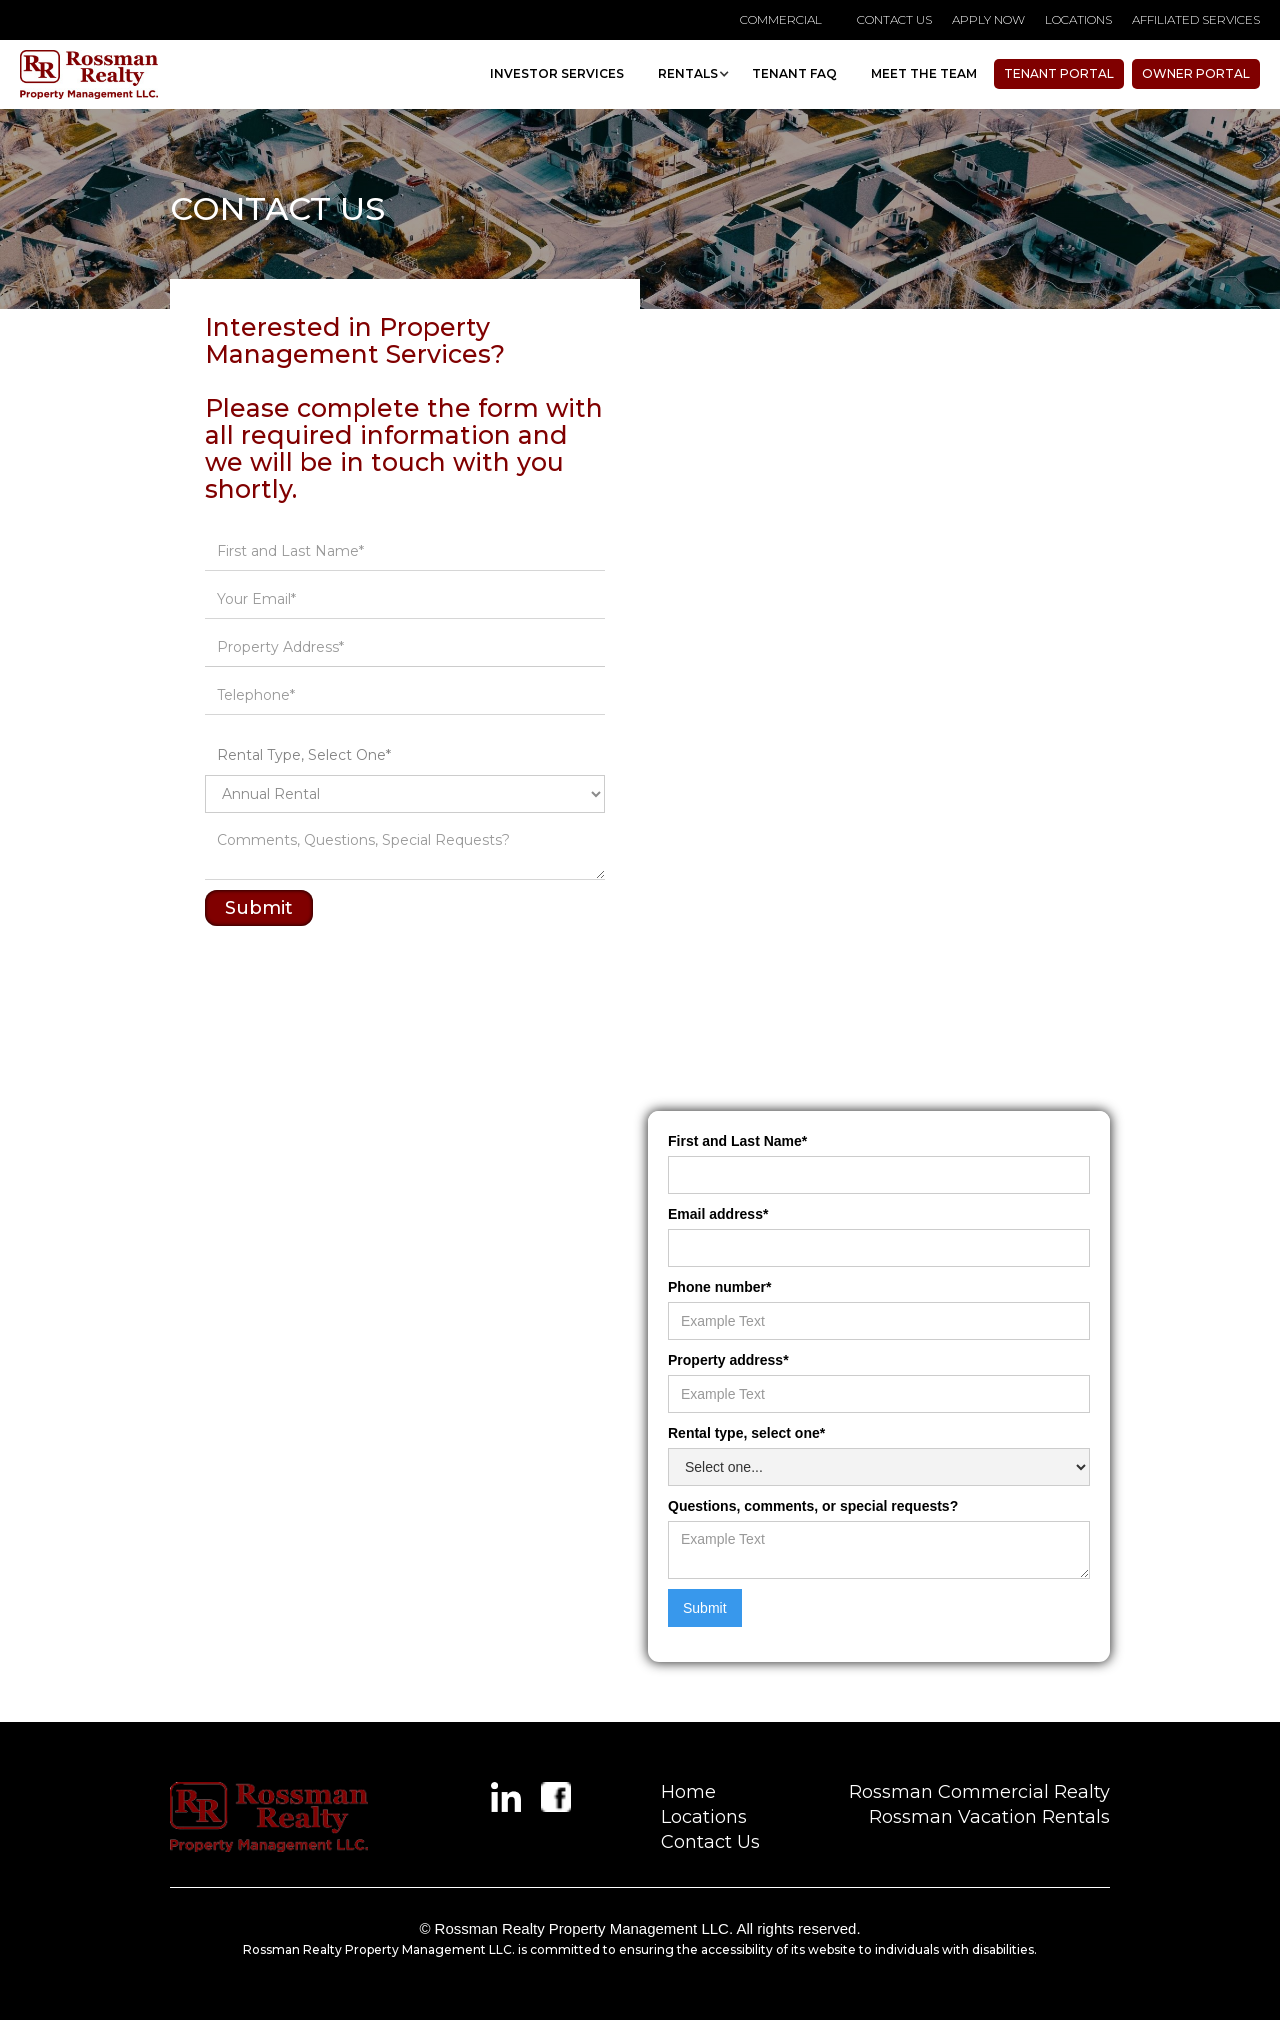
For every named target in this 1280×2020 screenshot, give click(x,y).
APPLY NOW (988, 19)
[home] (89, 74)
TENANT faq (794, 73)
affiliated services (1196, 19)
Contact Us (710, 1842)
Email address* (718, 1214)
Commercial (781, 19)
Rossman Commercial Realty (979, 1792)
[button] (688, 74)
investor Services (557, 73)
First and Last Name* (737, 1141)
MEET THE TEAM (924, 73)
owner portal (1196, 73)
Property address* (728, 1360)
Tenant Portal (1059, 73)
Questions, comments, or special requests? (813, 1506)
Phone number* (719, 1287)
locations (1078, 19)
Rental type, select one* (746, 1433)
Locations (704, 1817)
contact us (894, 19)
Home (688, 1792)
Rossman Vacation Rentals (989, 1817)
